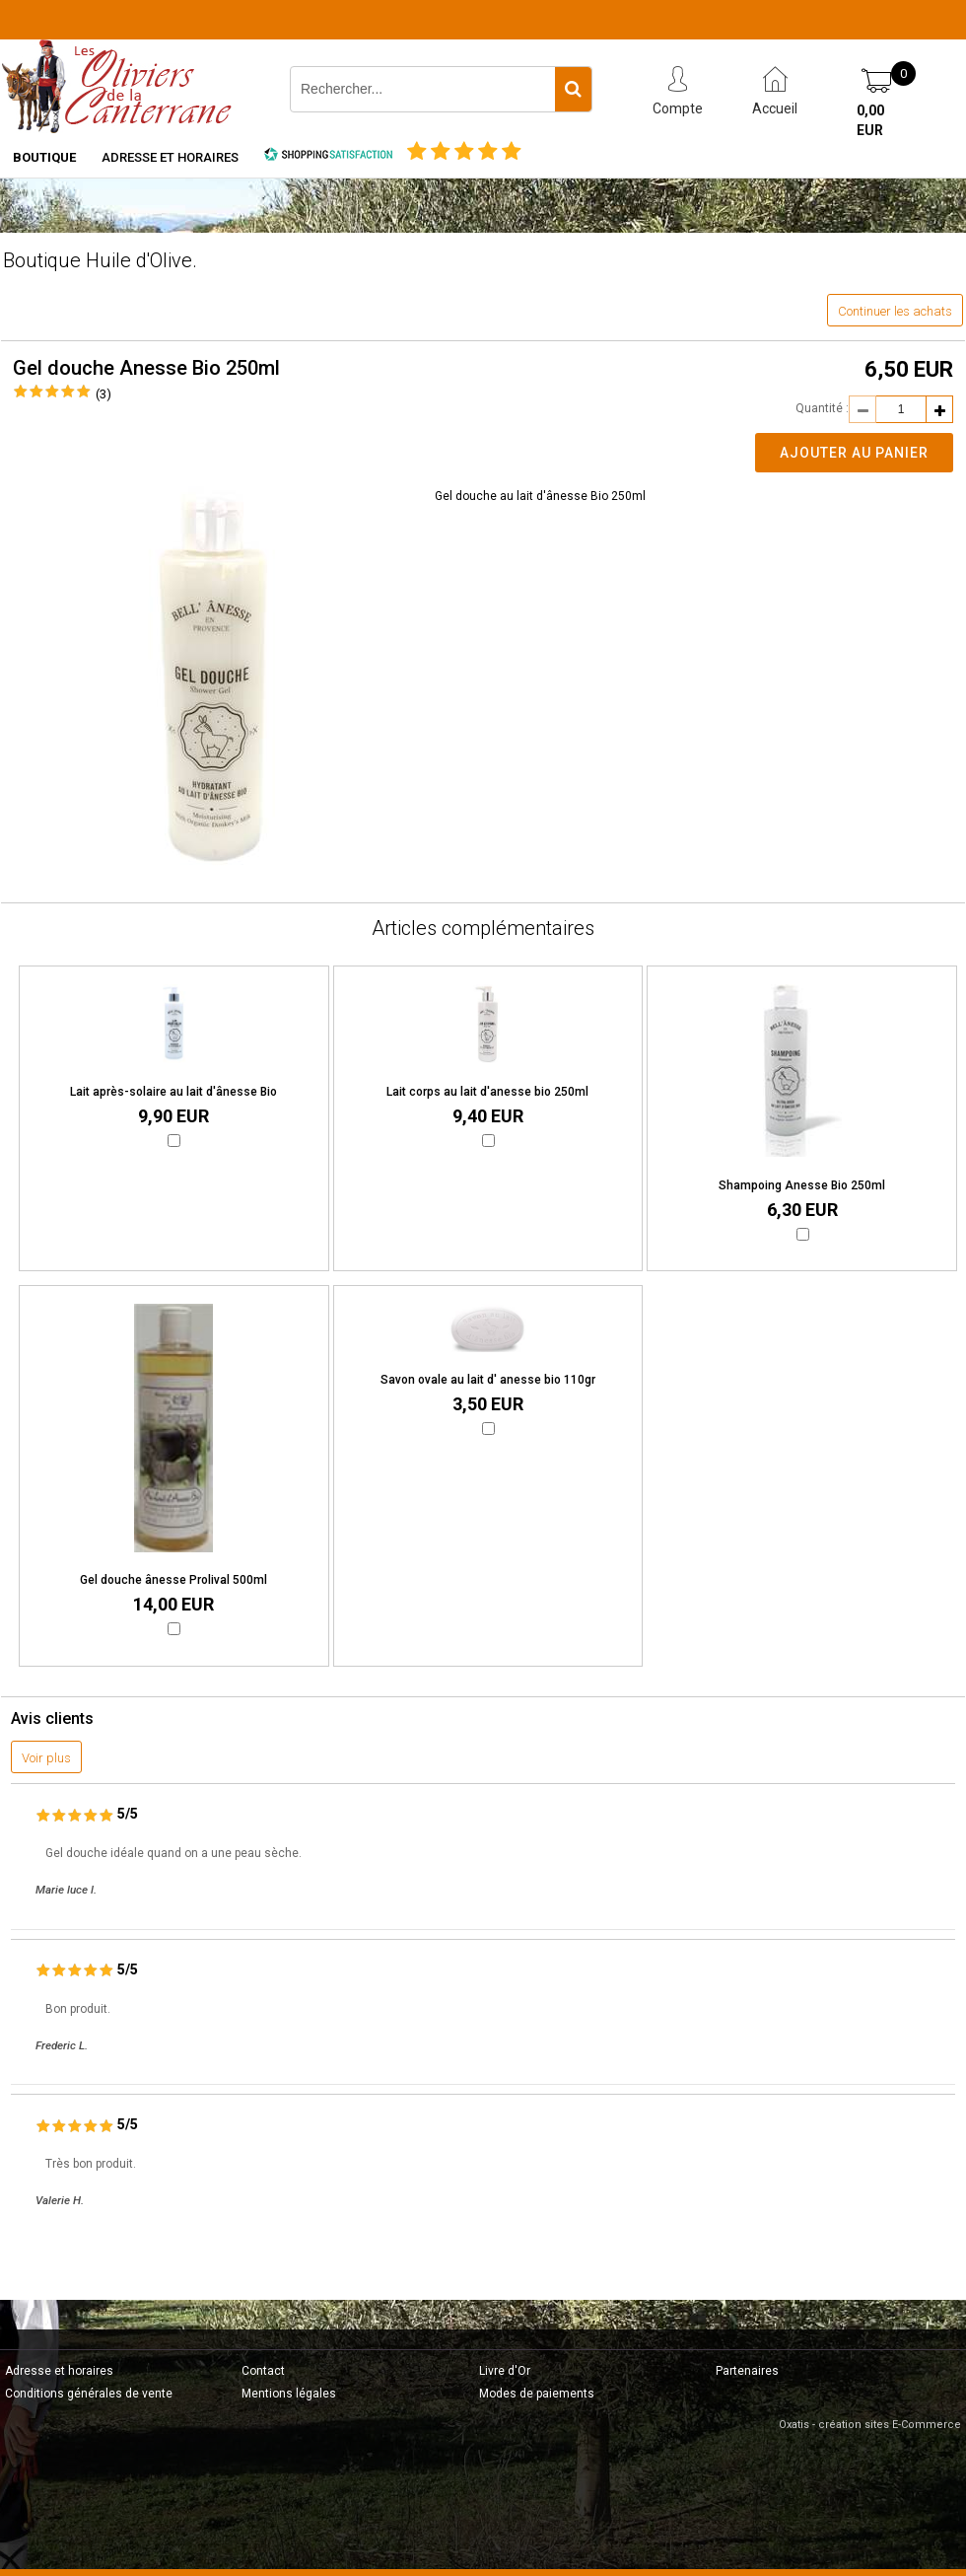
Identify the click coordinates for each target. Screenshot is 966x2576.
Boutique (44, 157)
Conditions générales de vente (88, 2393)
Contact (263, 2371)
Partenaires (747, 2371)
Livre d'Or (504, 2371)
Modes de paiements (536, 2393)
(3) (103, 394)
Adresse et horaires (170, 157)
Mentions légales (289, 2393)
